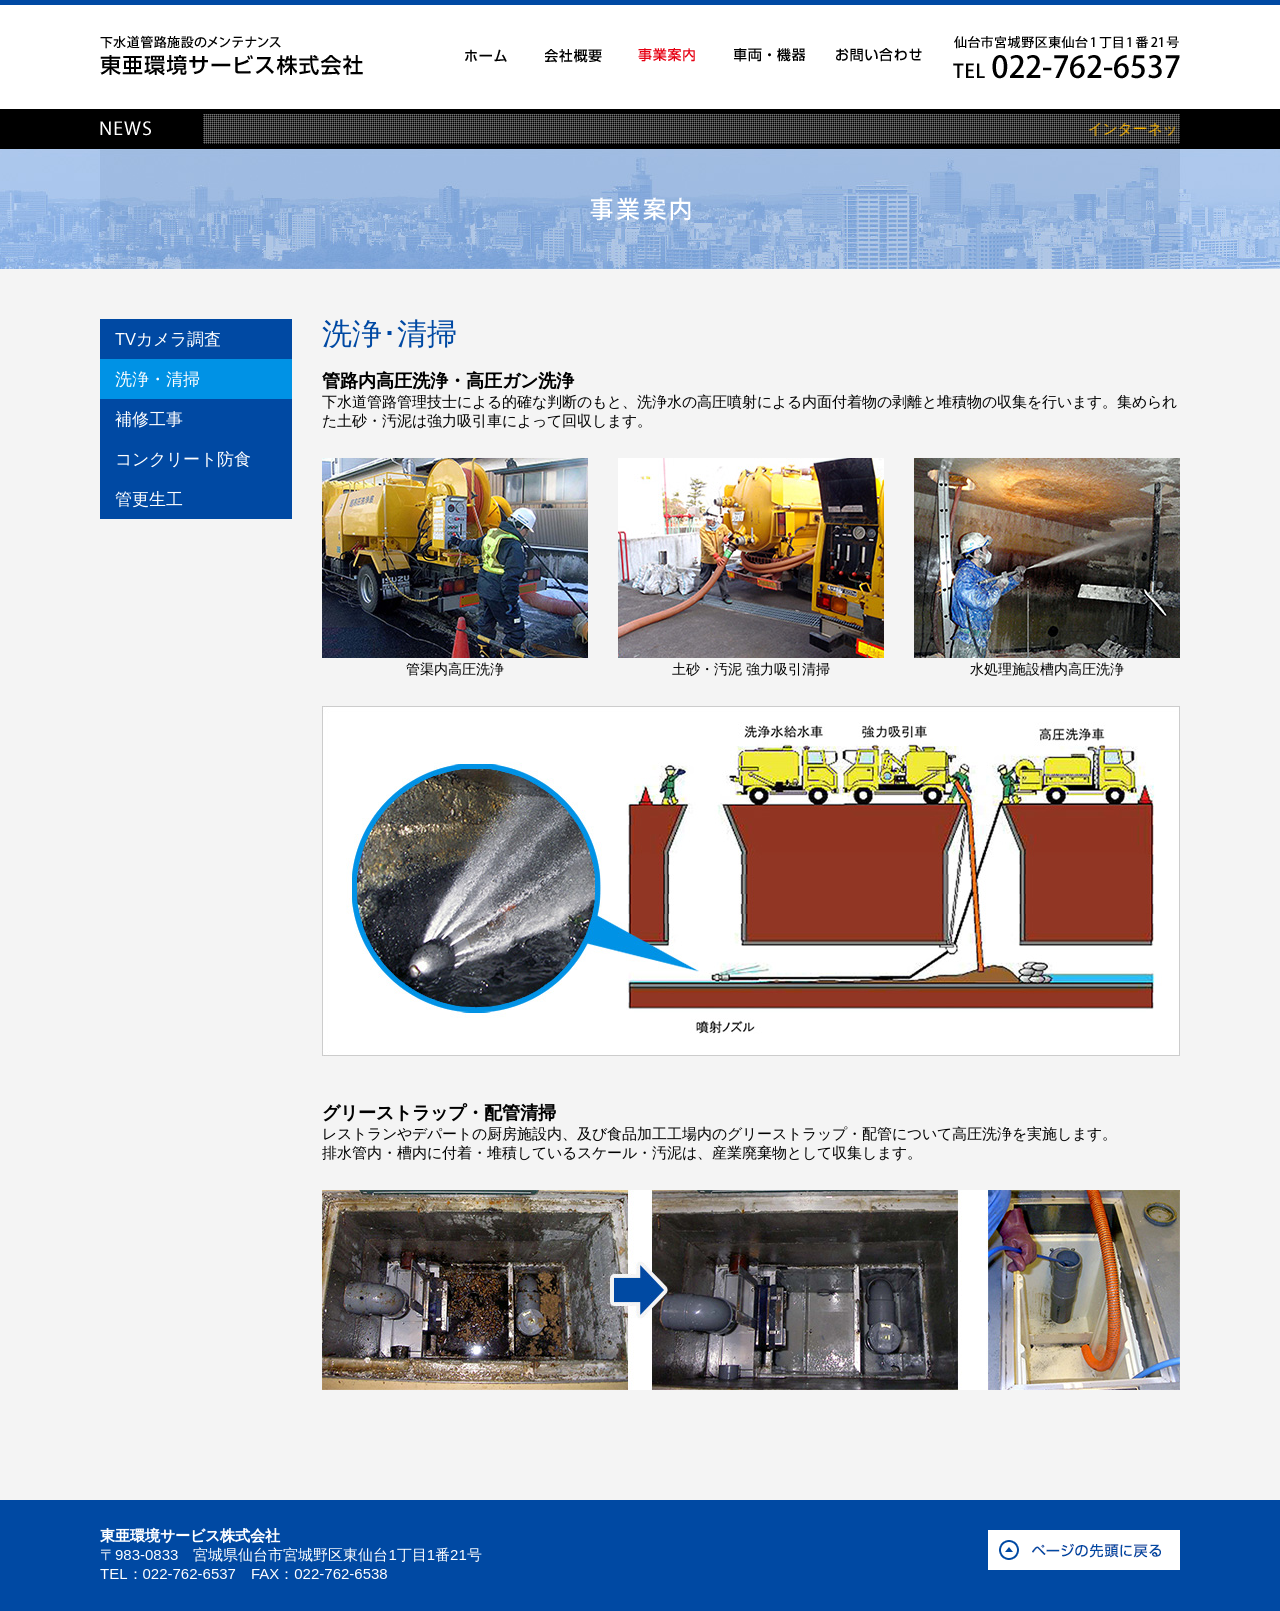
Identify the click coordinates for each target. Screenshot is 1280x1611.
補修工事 (149, 419)
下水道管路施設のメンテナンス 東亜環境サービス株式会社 (231, 55)
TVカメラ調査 (168, 339)
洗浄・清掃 (157, 379)
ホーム (486, 55)
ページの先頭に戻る (1084, 1550)
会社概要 (573, 55)
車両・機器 (769, 55)
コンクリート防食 (183, 459)
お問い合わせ (879, 55)
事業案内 (666, 55)
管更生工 (149, 499)
